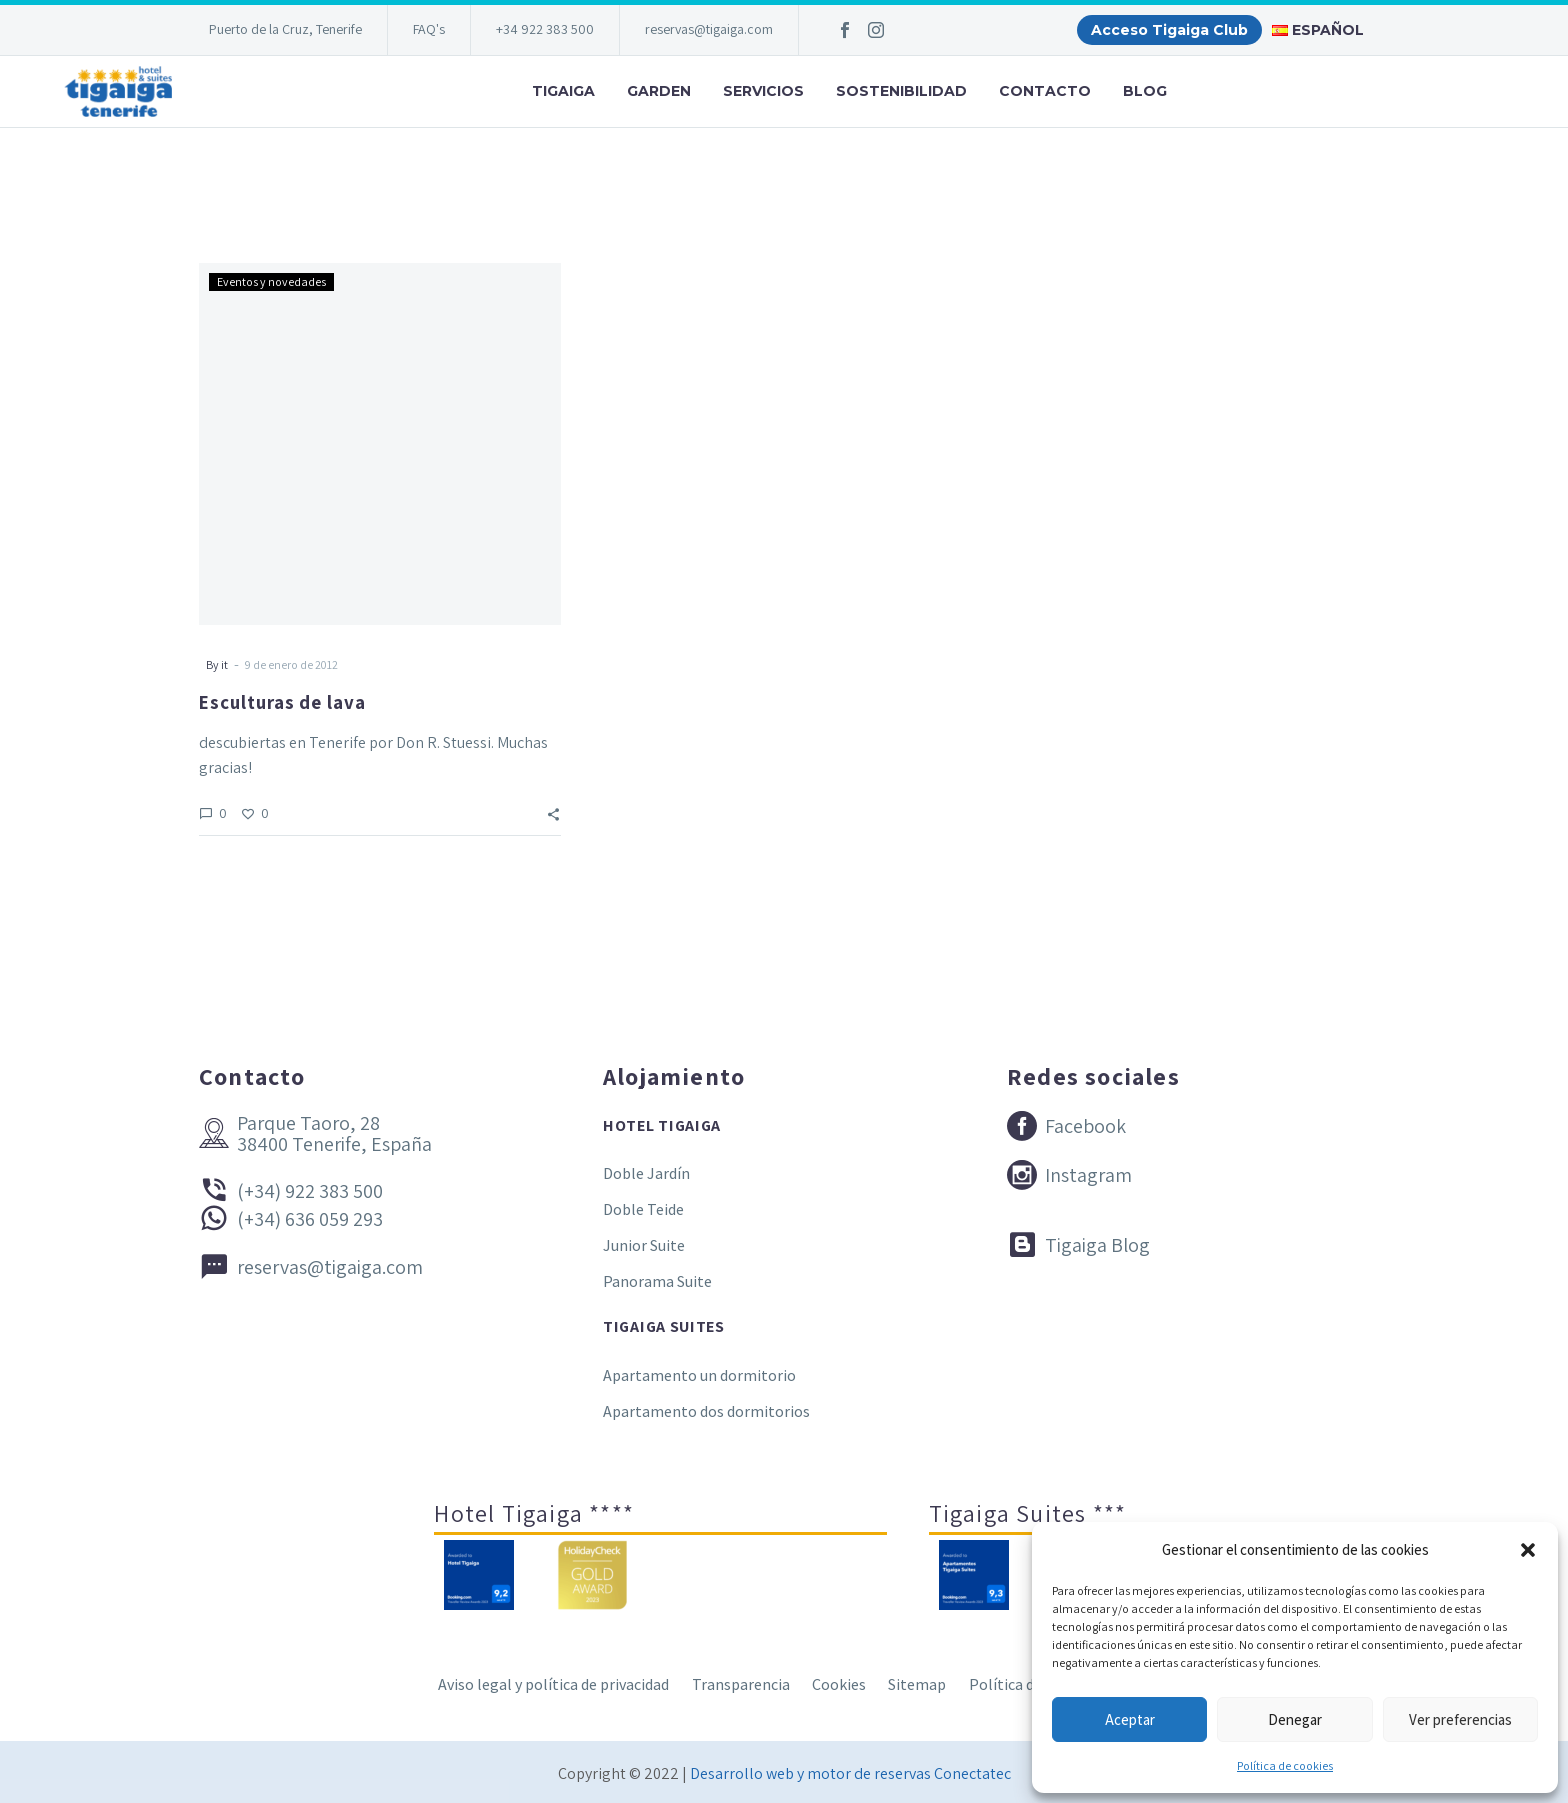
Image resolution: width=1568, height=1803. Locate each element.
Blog (1145, 91)
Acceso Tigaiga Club (1169, 30)
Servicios (763, 91)
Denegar (1295, 1719)
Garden (659, 91)
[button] (1528, 1550)
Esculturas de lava (282, 702)
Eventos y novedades (271, 281)
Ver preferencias (1460, 1719)
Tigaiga (563, 91)
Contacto (1045, 91)
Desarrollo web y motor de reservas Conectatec (850, 1773)
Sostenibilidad (901, 91)
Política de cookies (1285, 1765)
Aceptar (1130, 1719)
